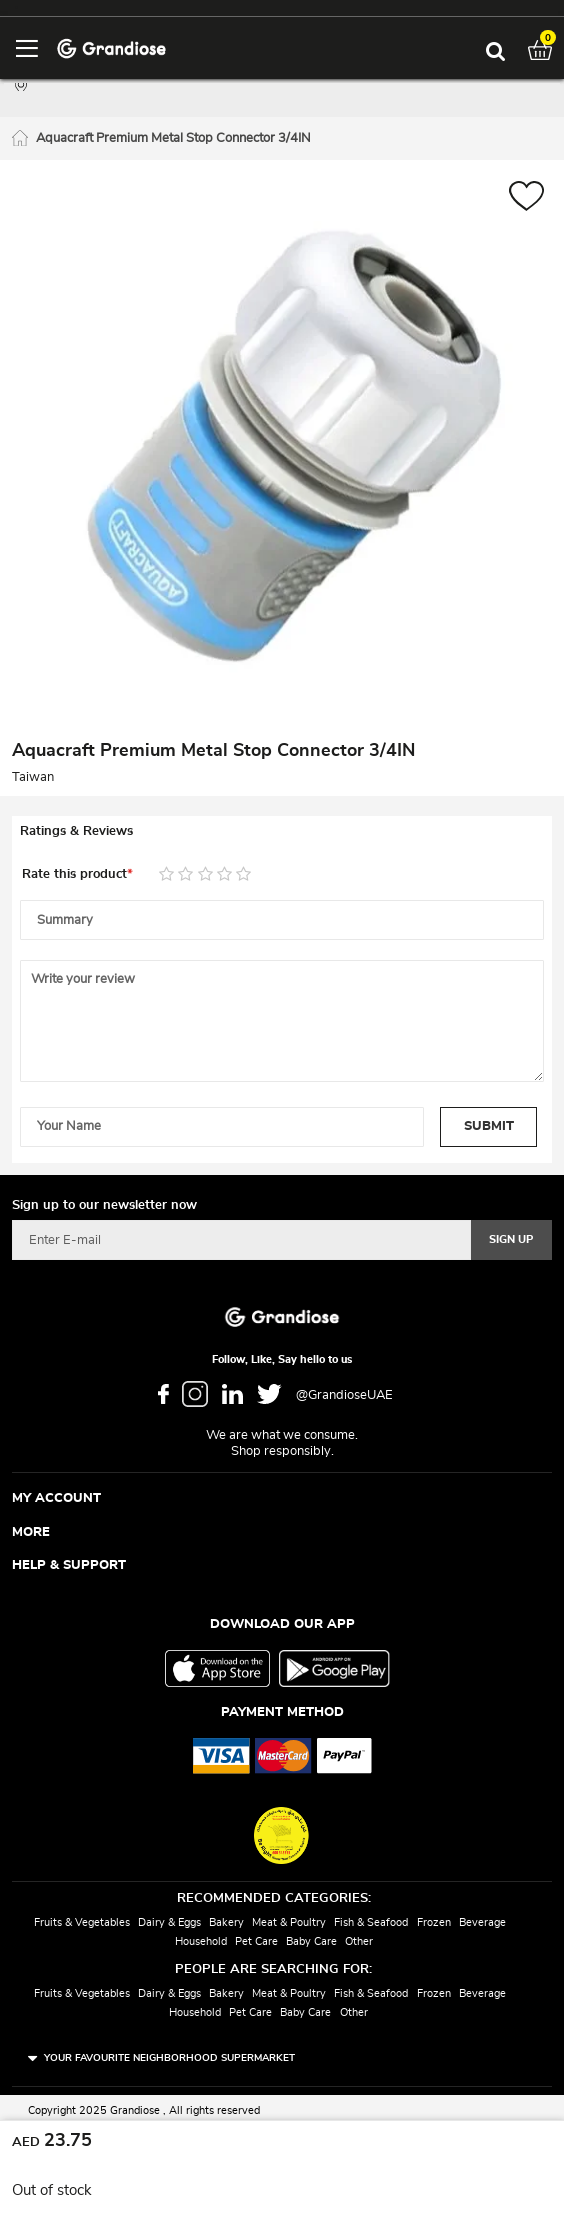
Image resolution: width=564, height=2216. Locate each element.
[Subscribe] (511, 1240)
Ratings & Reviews (76, 831)
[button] (526, 198)
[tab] (282, 832)
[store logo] (111, 47)
